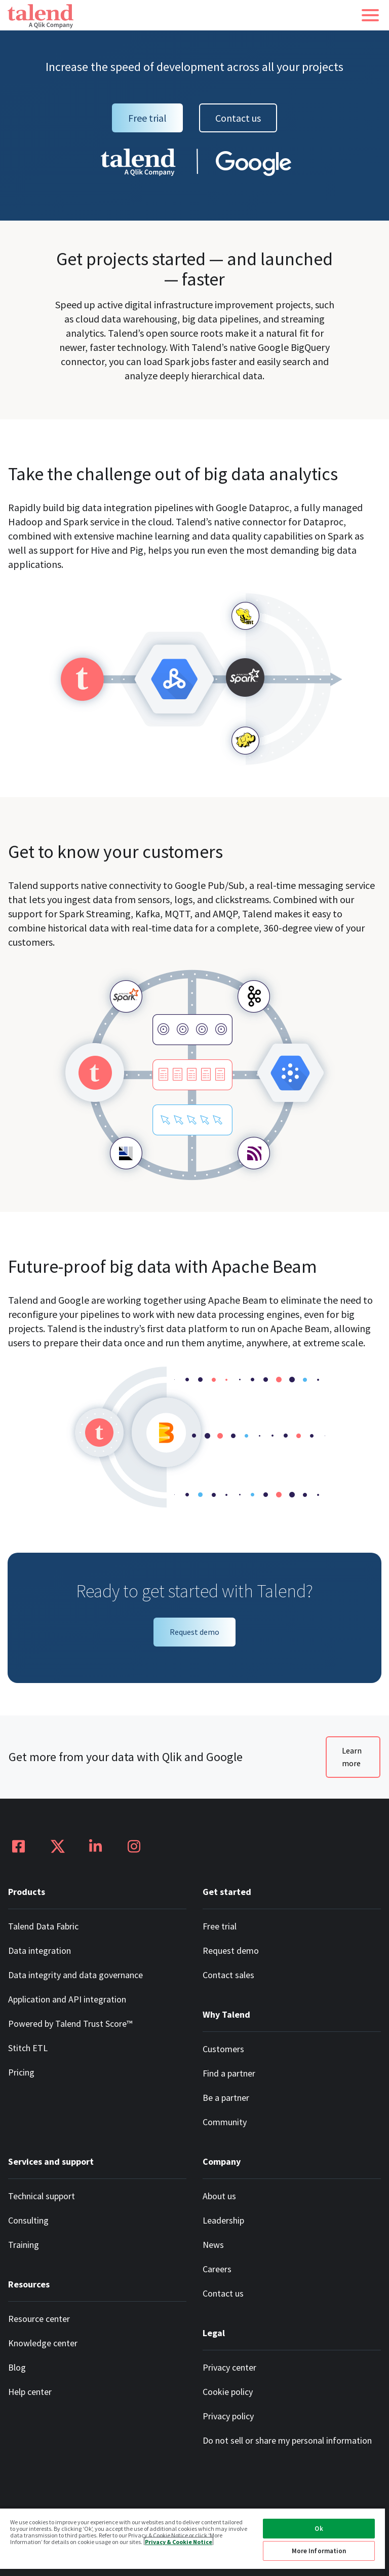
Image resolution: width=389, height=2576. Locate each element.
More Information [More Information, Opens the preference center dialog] (319, 2551)
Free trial (147, 118)
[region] (192, 2542)
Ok (319, 2528)
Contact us (238, 118)
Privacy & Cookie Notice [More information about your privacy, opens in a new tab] (178, 2541)
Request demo (194, 1632)
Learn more (352, 1756)
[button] (370, 15)
